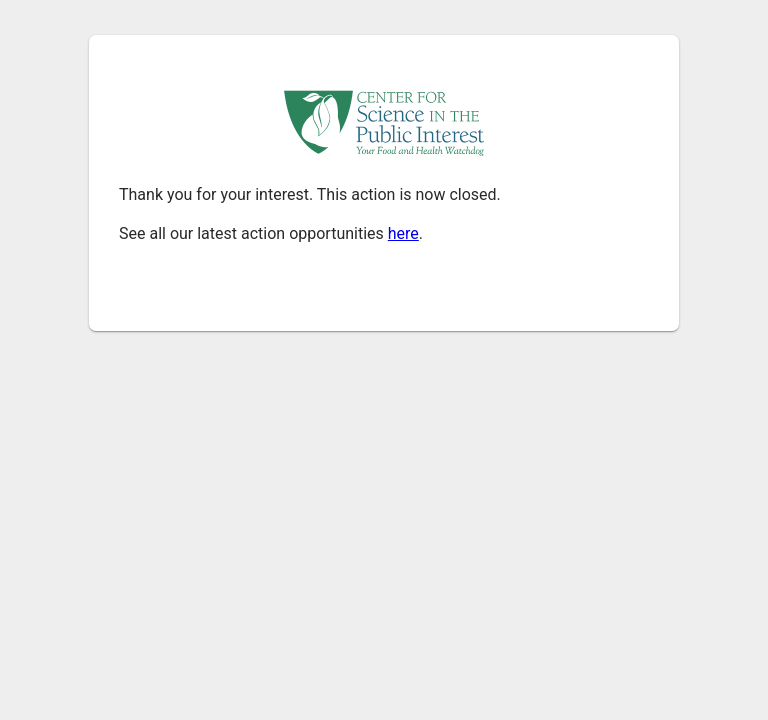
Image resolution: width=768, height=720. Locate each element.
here (403, 233)
